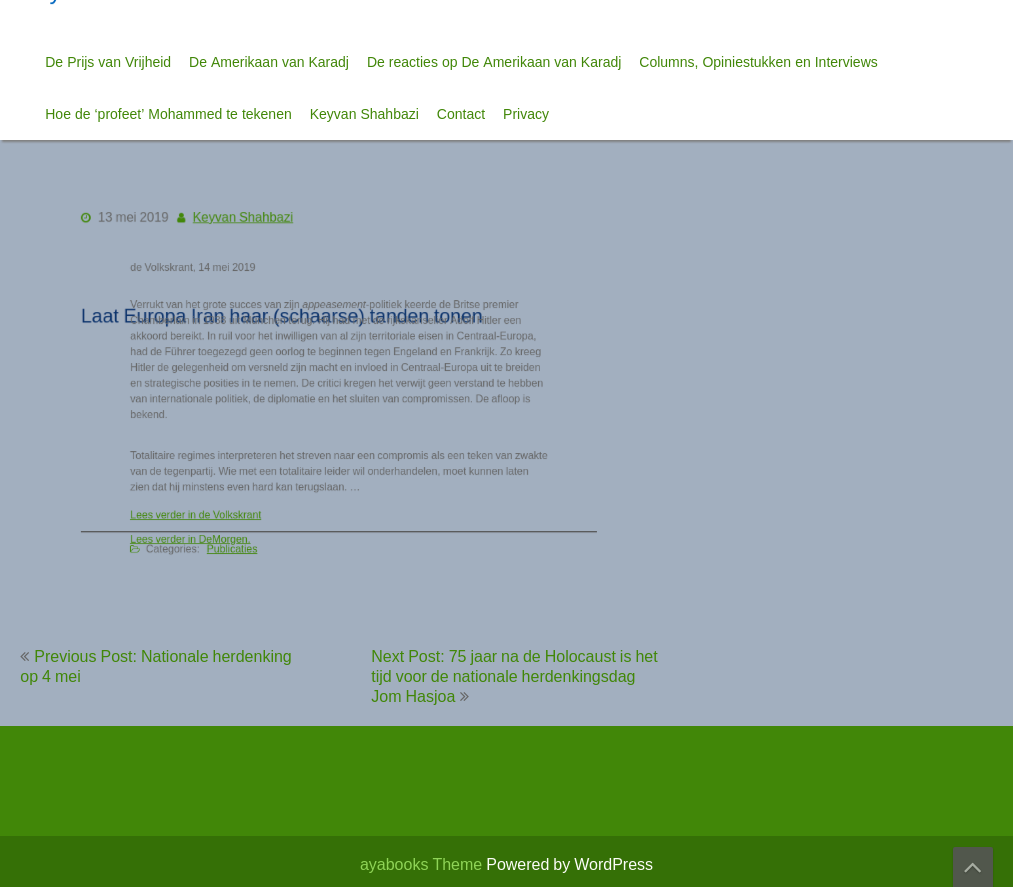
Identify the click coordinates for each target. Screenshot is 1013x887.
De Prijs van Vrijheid (108, 62)
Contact (461, 114)
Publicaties (243, 541)
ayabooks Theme (423, 864)
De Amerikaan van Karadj (269, 62)
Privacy (526, 114)
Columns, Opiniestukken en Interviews (758, 62)
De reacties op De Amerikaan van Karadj (494, 62)
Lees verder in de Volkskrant (209, 508)
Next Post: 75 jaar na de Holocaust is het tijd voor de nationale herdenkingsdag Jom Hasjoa (514, 676)
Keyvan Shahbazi (364, 114)
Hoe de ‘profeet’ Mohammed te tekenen (168, 114)
